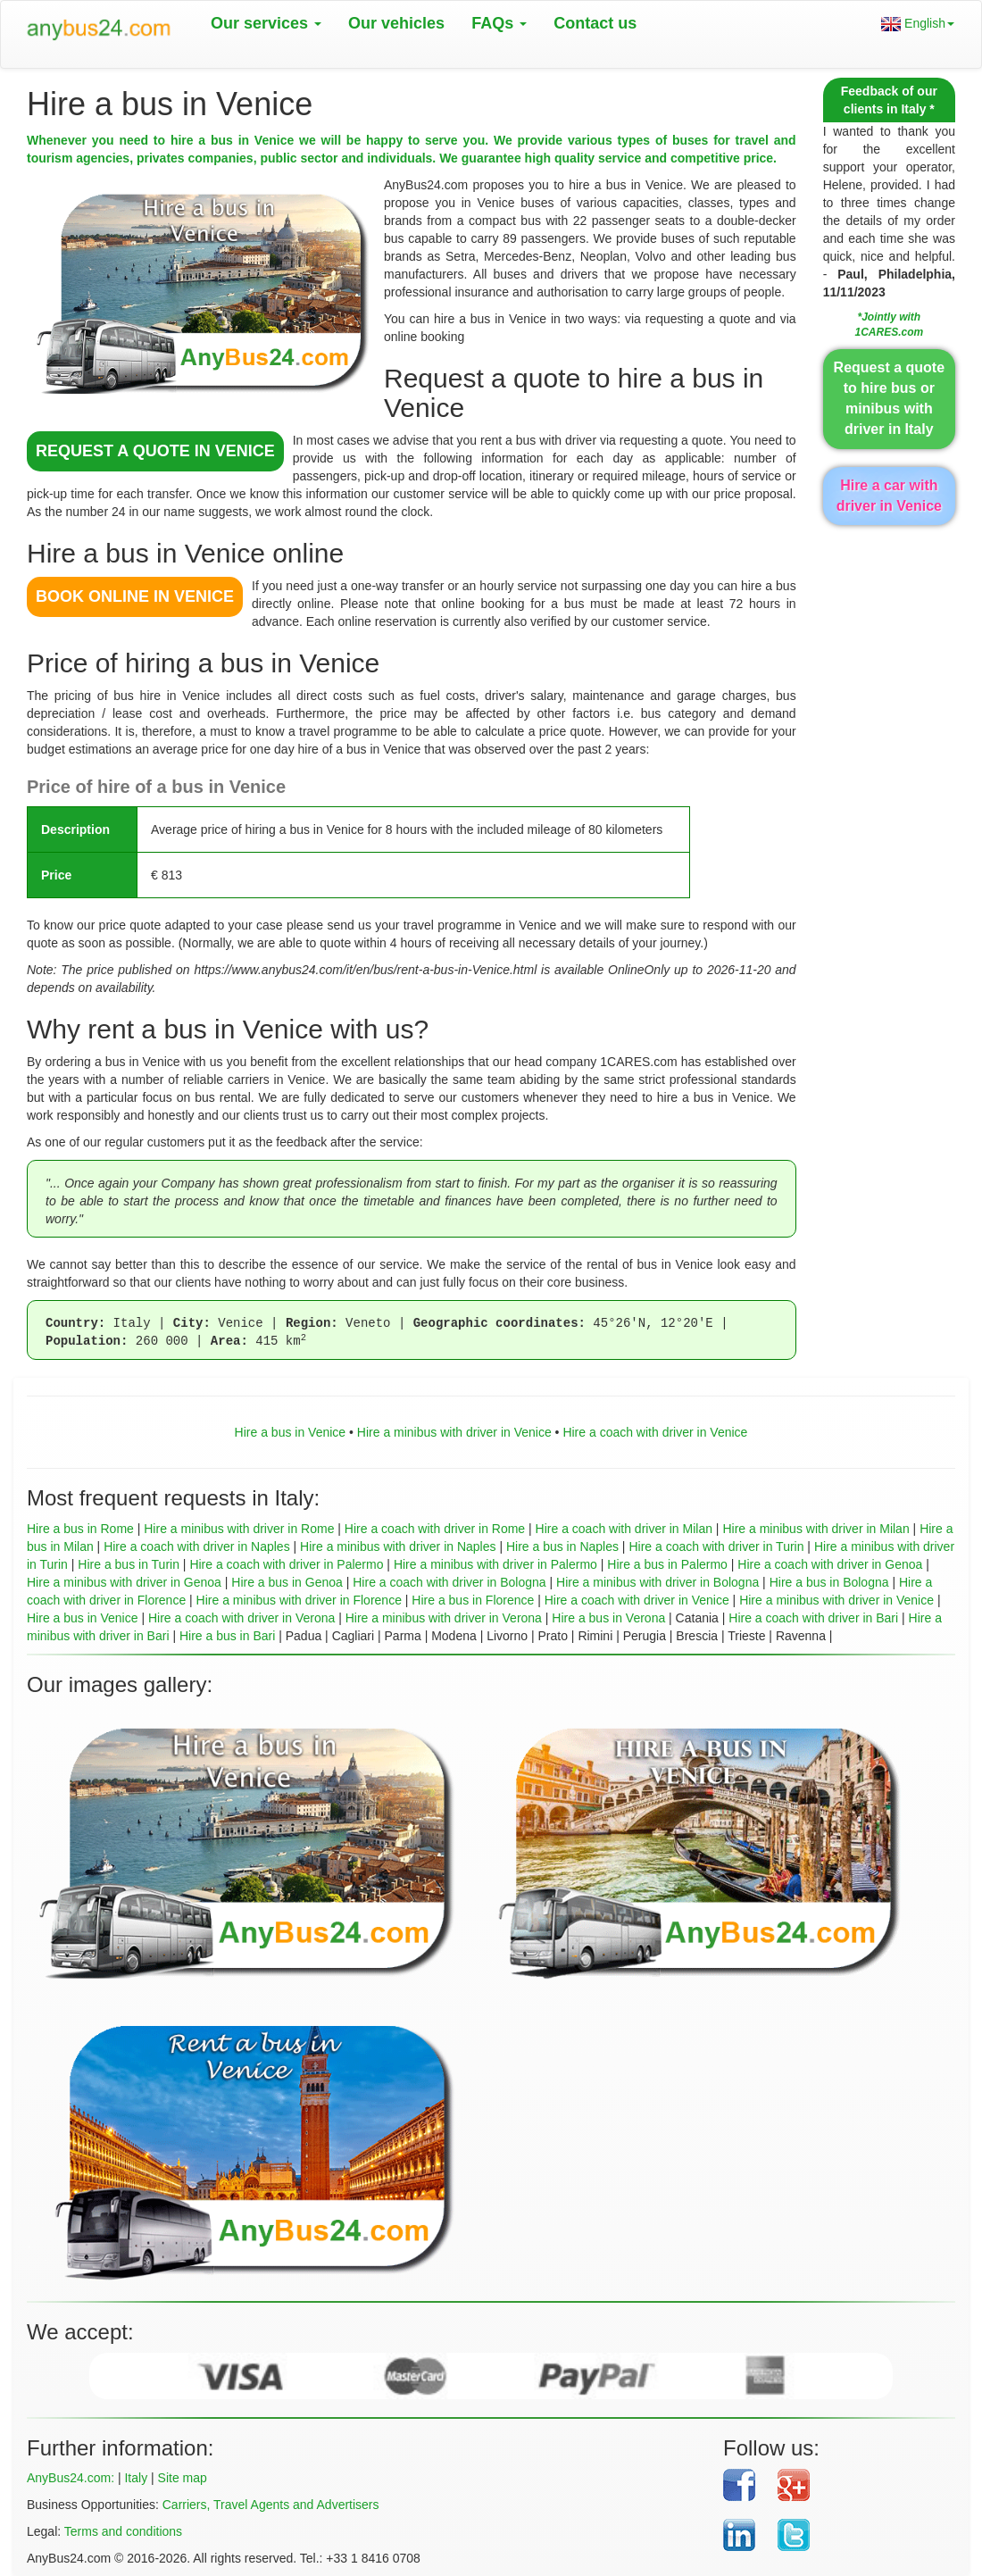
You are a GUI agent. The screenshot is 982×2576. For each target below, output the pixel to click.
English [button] (917, 23)
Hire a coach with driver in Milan (624, 1528)
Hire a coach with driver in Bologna (449, 1582)
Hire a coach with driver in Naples (197, 1546)
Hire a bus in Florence (473, 1600)
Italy (135, 2478)
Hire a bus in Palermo (667, 1564)
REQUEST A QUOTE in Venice (155, 451)
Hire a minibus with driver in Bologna (657, 1582)
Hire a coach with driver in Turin (715, 1546)
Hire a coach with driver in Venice (654, 1432)
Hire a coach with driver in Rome (435, 1528)
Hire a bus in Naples (562, 1546)
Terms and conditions (123, 2531)
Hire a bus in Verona (608, 1618)
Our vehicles (396, 23)
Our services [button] (266, 23)
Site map (182, 2478)
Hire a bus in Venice (290, 1432)
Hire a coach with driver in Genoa (829, 1564)
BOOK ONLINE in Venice (135, 596)
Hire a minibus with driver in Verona (443, 1618)
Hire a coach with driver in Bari (813, 1618)
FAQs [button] (499, 23)
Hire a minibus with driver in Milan (815, 1528)
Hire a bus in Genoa (287, 1582)
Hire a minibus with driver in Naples (397, 1546)
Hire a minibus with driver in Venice (454, 1432)
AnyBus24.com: (70, 2478)
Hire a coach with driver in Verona (241, 1618)
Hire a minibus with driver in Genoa (124, 1582)
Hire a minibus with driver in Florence (299, 1600)
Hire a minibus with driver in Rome (239, 1528)
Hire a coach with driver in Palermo (286, 1564)
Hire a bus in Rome (80, 1528)
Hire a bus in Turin (128, 1564)
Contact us (595, 23)
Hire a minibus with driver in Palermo (495, 1564)
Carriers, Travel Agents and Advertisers (270, 2504)
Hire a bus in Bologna (829, 1582)
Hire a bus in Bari (227, 1636)
